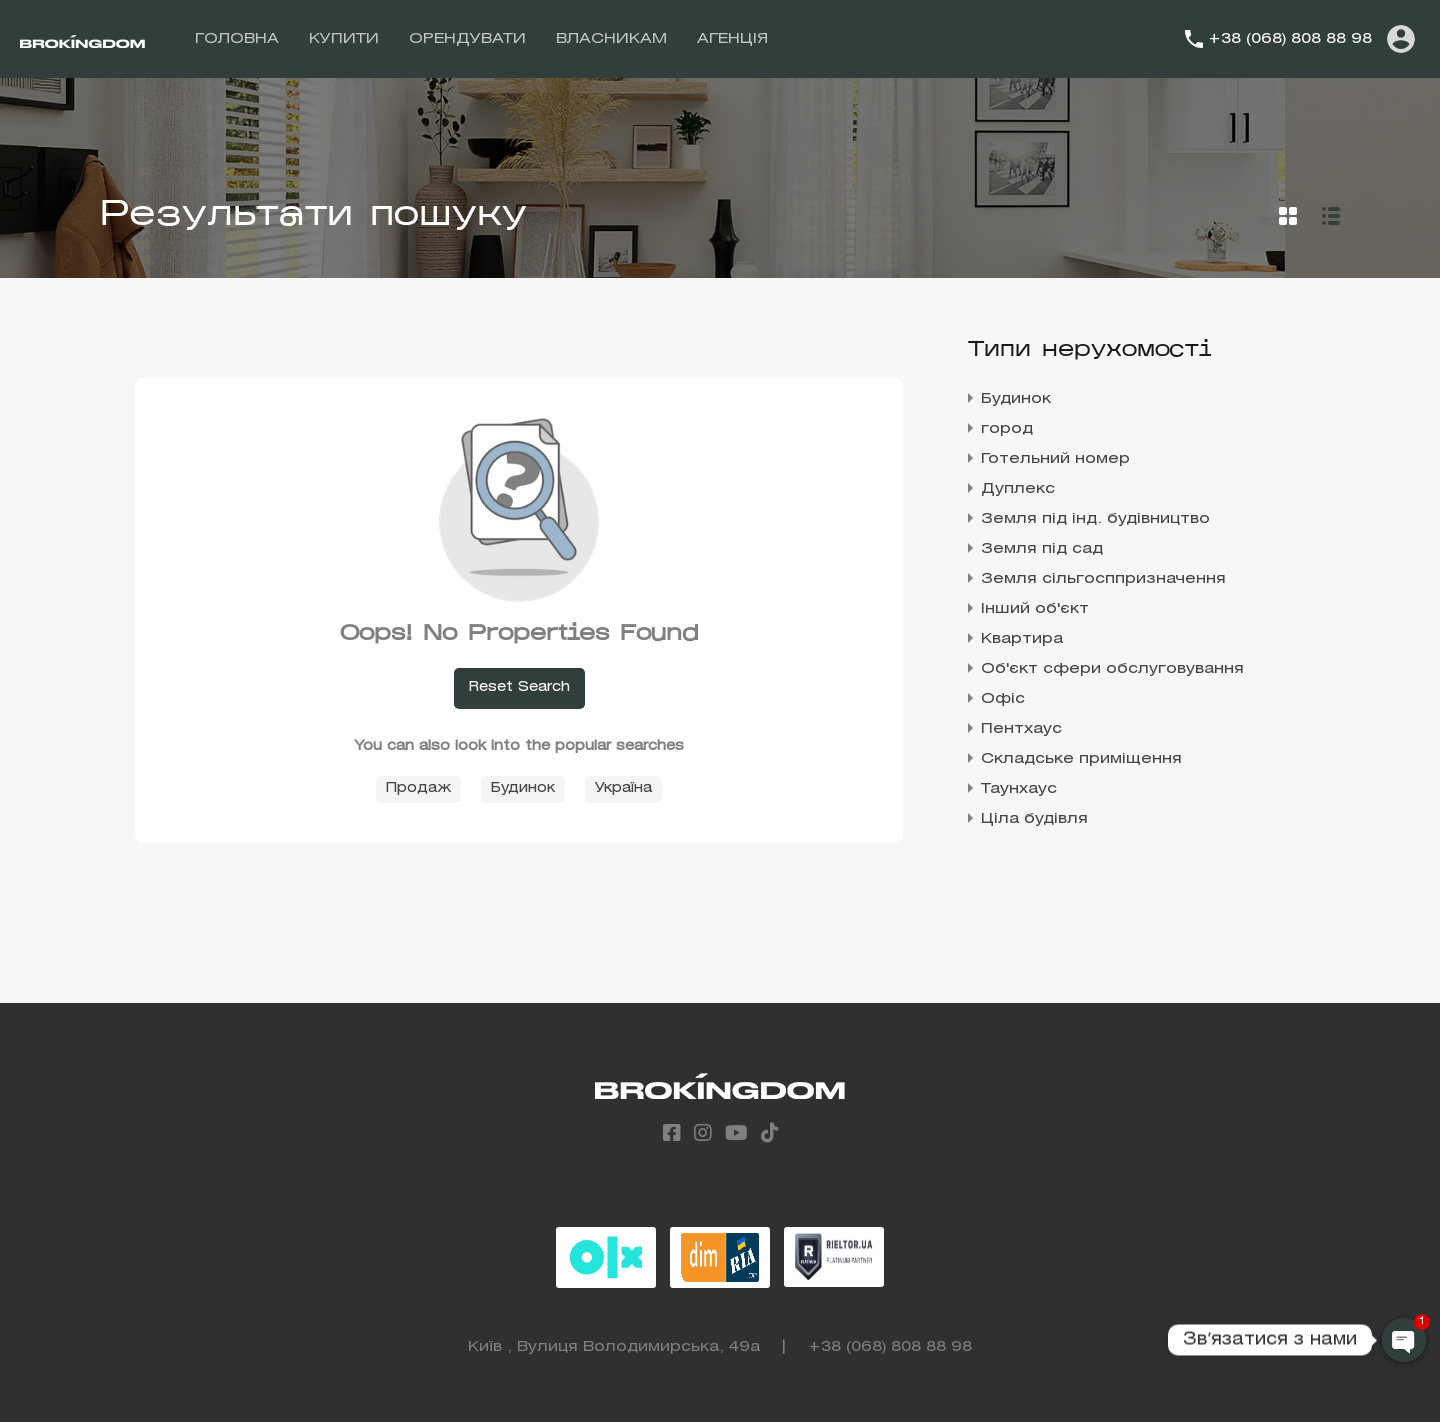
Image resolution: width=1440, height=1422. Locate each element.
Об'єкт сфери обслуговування (1112, 669)
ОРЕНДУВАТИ (467, 39)
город (1007, 429)
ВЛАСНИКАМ (611, 39)
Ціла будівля (1034, 819)
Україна (623, 788)
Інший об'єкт (1035, 609)
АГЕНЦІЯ (732, 39)
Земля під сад (1042, 549)
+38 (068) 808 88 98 (1290, 39)
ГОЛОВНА (237, 39)
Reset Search (519, 687)
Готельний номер (1055, 459)
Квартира (1022, 639)
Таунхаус (1019, 789)
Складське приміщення (1081, 759)
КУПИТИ (344, 39)
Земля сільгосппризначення (1103, 579)
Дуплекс (1018, 489)
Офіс (1003, 699)
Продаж (418, 788)
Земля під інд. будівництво (1095, 519)
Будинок (523, 788)
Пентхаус (1021, 729)
